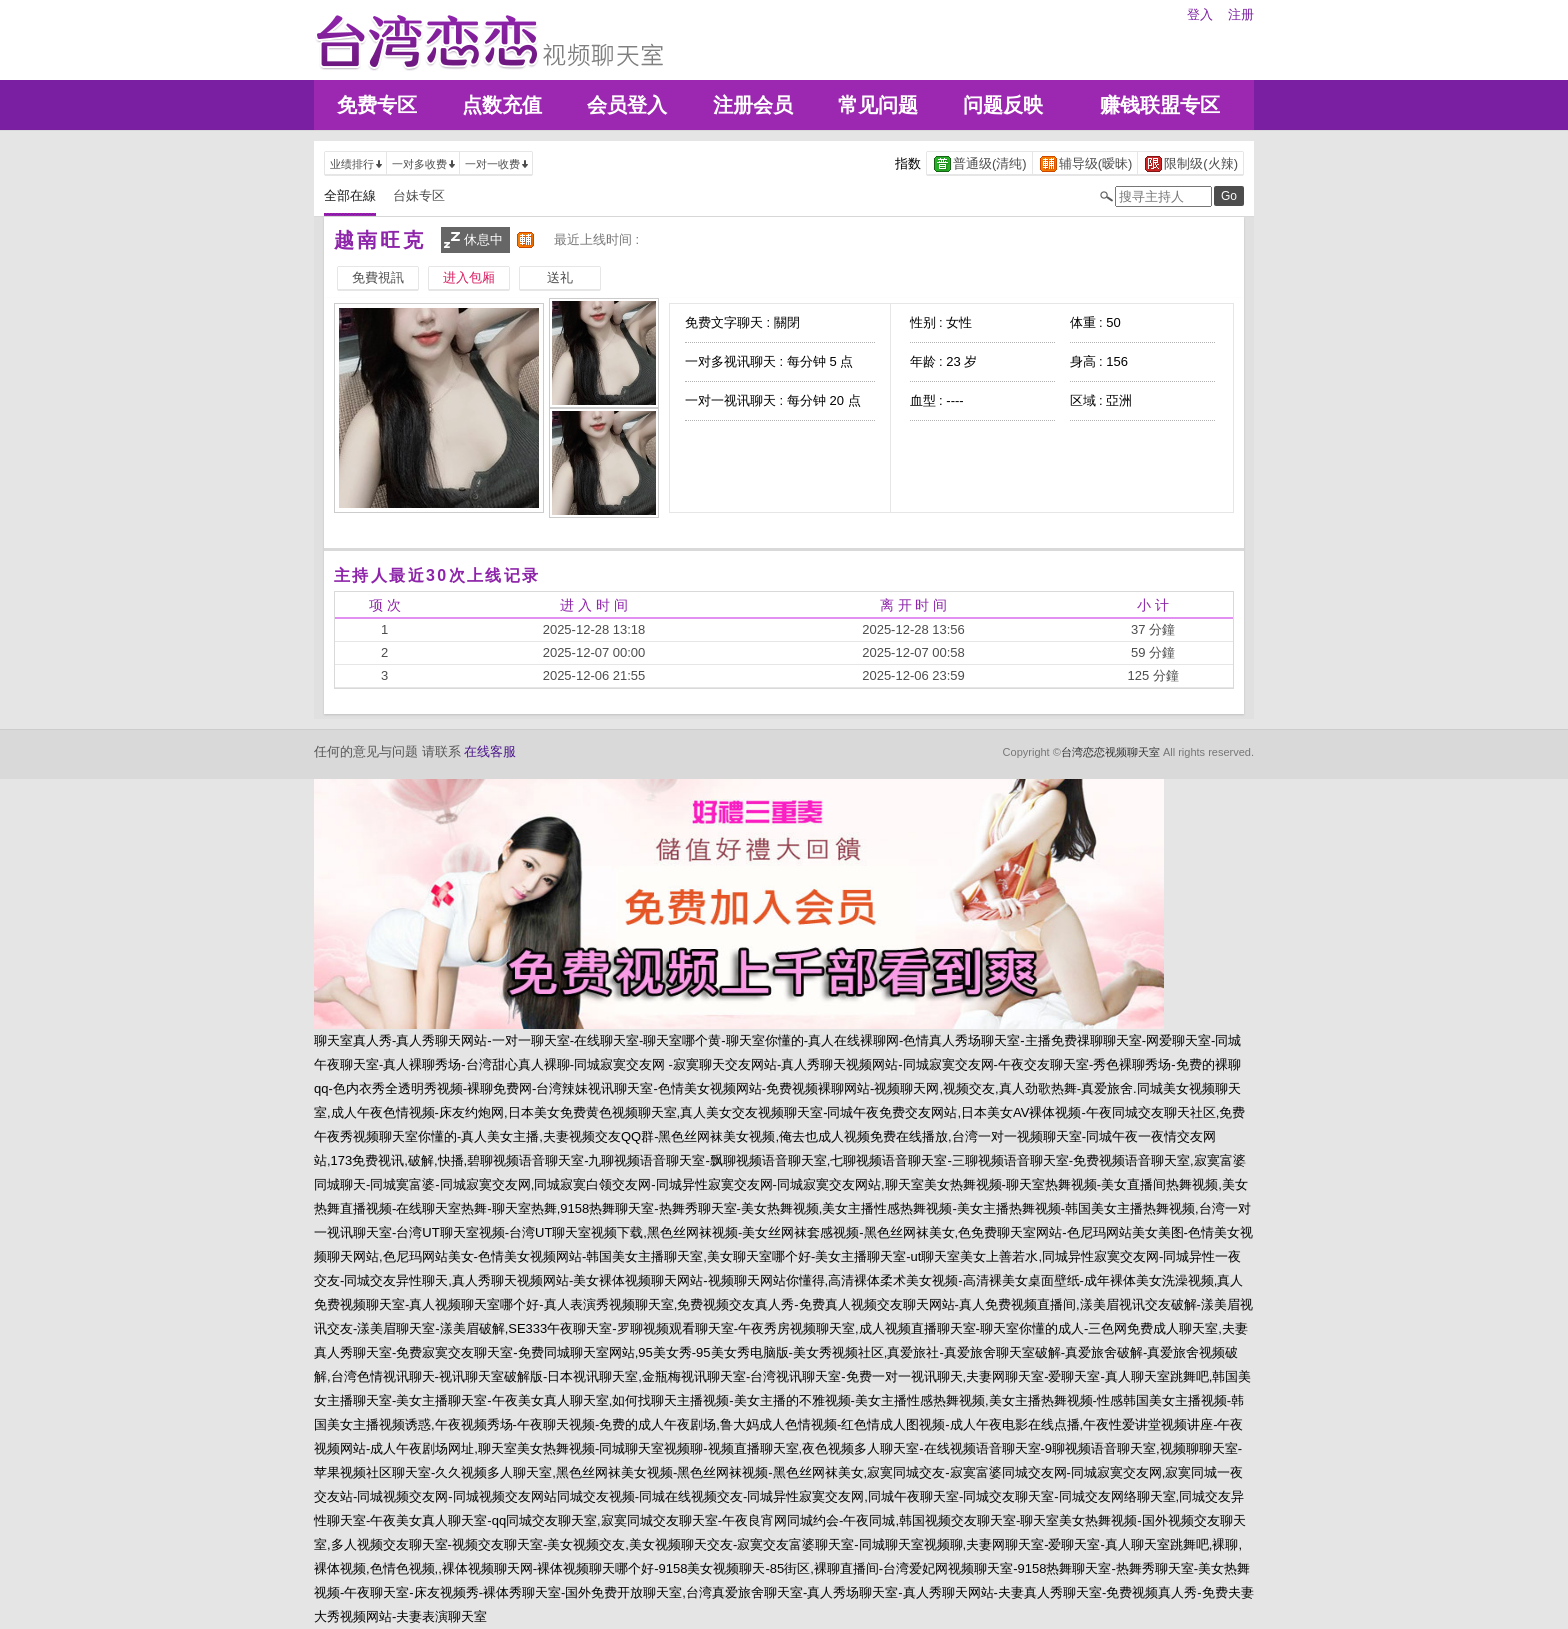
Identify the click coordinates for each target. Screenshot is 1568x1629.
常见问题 (878, 105)
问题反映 (1003, 105)
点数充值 (502, 105)
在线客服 (490, 751)
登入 (1200, 14)
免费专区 (377, 105)
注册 (1241, 14)
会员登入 (627, 105)
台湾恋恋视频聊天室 (1110, 752)
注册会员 (753, 105)
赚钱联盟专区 (1160, 105)
